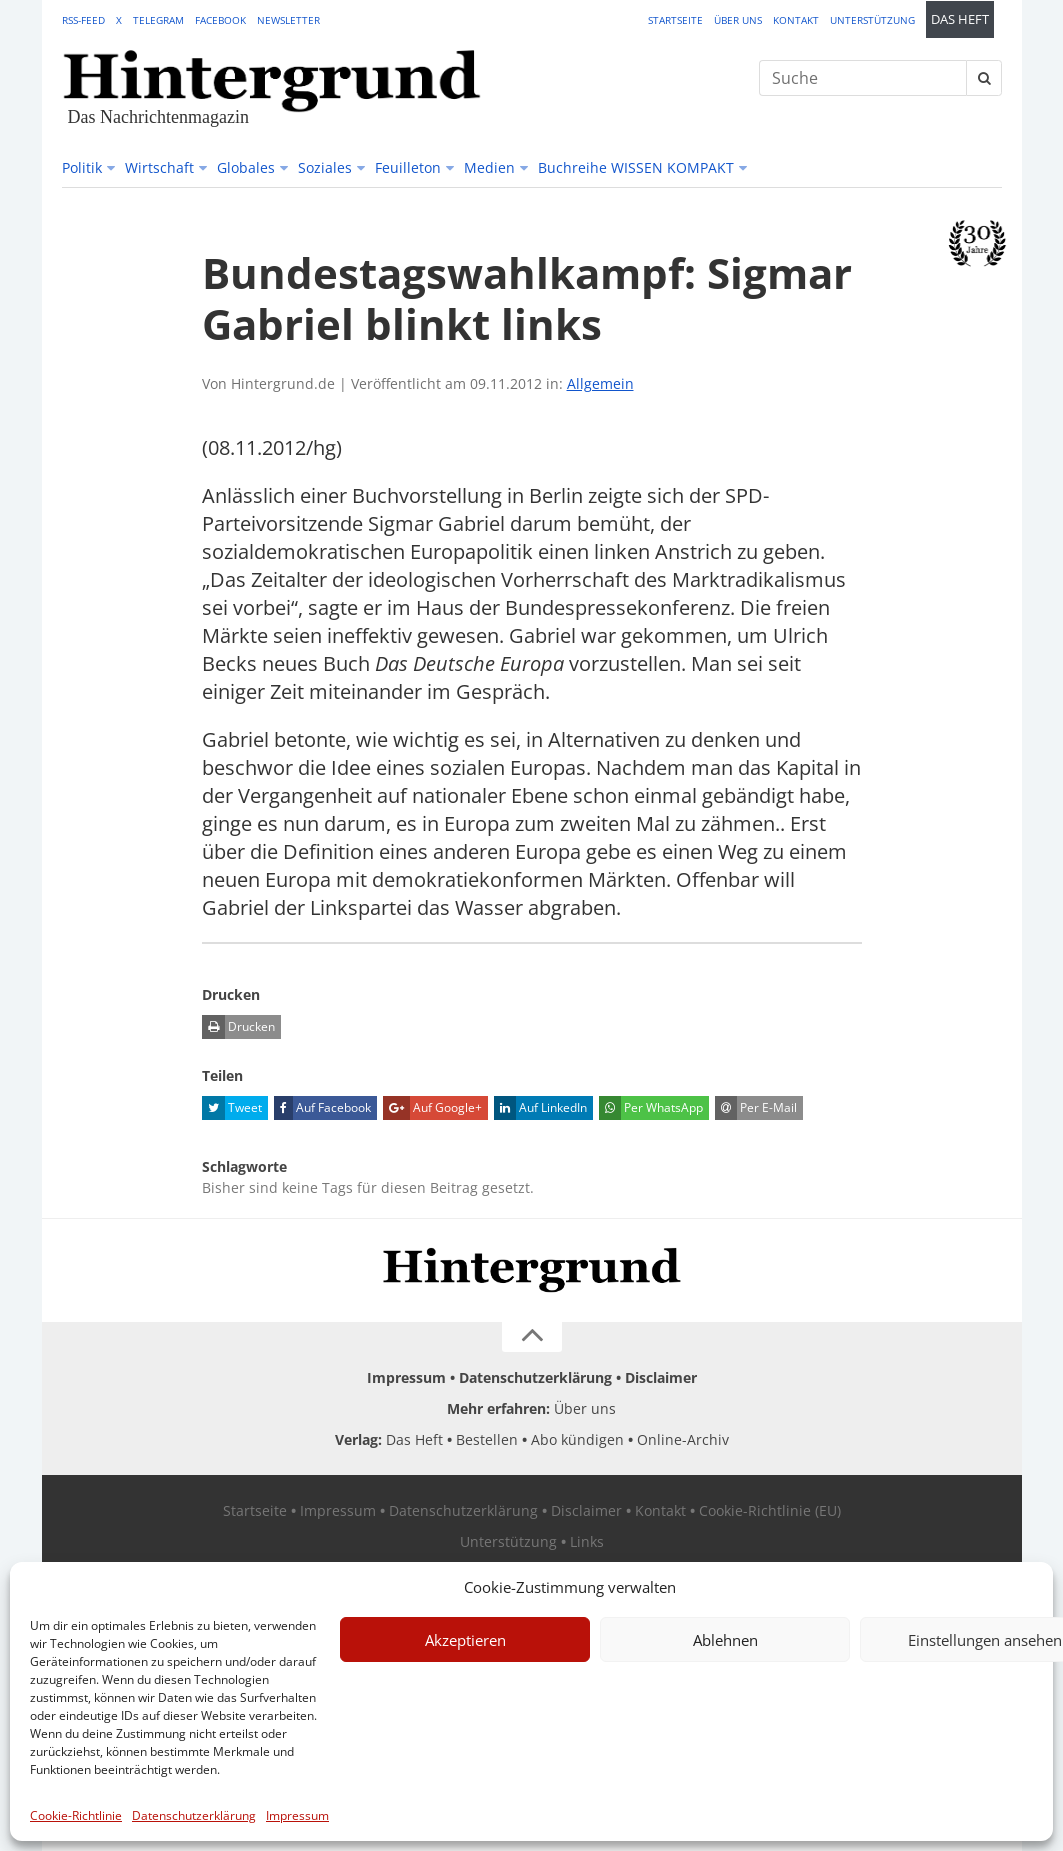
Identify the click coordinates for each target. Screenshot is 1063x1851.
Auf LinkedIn (540, 1108)
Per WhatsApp (651, 1108)
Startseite (675, 20)
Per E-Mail (756, 1108)
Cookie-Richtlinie (76, 1815)
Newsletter (288, 20)
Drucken (238, 1027)
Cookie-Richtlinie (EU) (770, 1510)
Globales (246, 167)
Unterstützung (872, 20)
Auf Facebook (322, 1108)
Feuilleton (408, 167)
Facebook (220, 20)
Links (587, 1541)
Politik (82, 167)
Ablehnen (725, 1640)
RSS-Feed (83, 20)
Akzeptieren (465, 1640)
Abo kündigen (577, 1439)
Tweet (232, 1108)
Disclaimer (661, 1377)
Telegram (158, 20)
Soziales (325, 167)
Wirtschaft (159, 167)
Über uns (738, 20)
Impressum (297, 1815)
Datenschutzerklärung (194, 1815)
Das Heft (960, 19)
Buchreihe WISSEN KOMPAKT (636, 167)
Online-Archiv (683, 1439)
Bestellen (487, 1439)
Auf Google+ (432, 1108)
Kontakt (796, 20)
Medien (489, 167)
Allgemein (600, 383)
